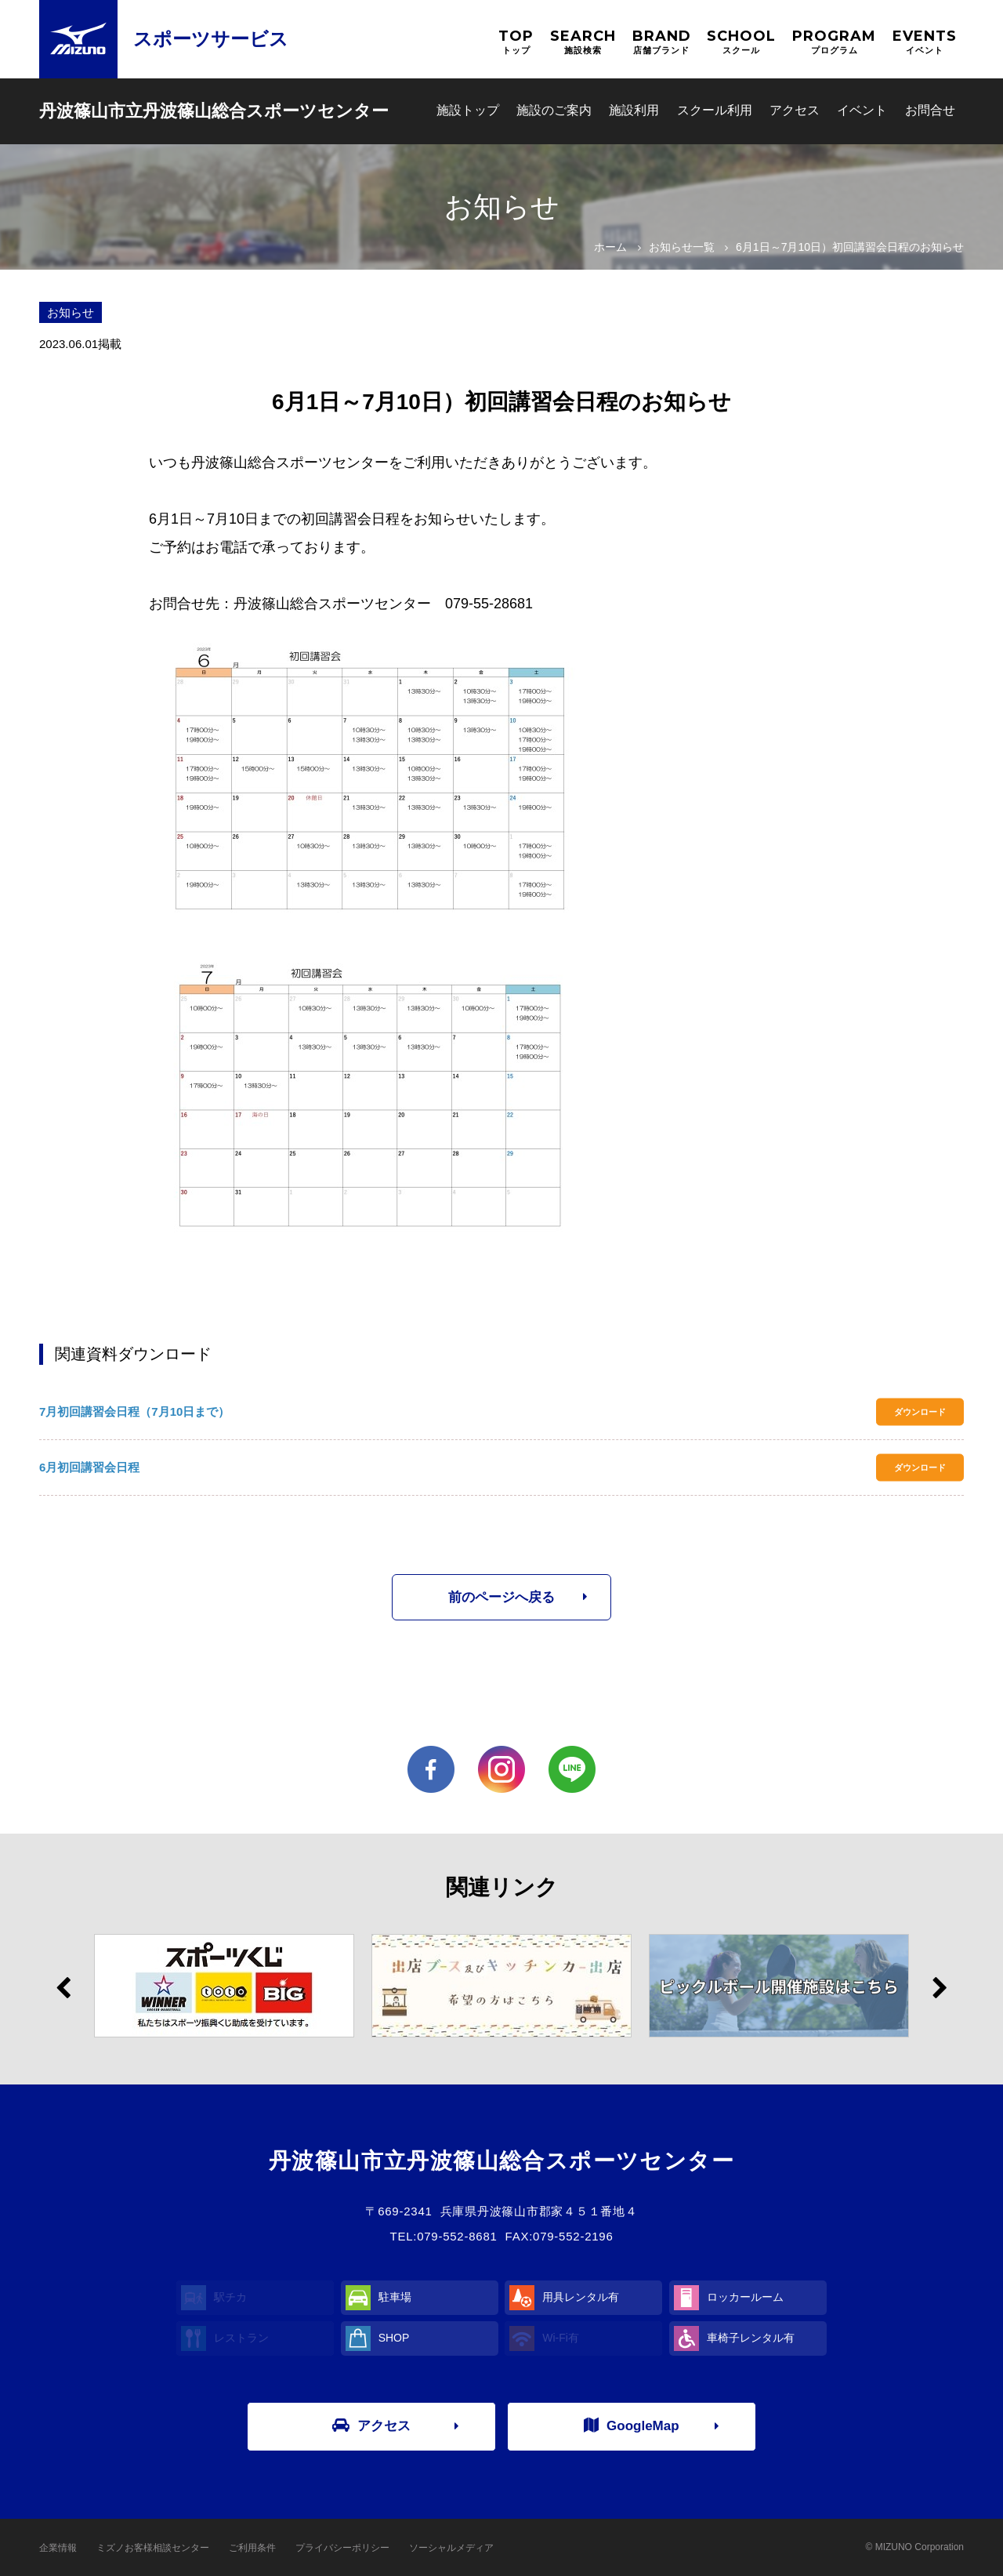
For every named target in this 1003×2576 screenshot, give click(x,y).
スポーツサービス (210, 38)
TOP (516, 41)
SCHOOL (741, 41)
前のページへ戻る (501, 1597)
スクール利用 (714, 110)
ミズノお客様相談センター (152, 2547)
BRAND (661, 41)
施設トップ (467, 110)
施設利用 (634, 110)
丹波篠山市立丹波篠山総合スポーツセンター (214, 111)
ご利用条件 (252, 2547)
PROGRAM (834, 41)
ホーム (610, 247)
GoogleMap (631, 2425)
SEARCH (583, 41)
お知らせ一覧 (682, 247)
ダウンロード (920, 1412)
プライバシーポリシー (342, 2547)
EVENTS (925, 41)
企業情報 (58, 2547)
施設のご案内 (554, 110)
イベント (862, 110)
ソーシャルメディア (451, 2547)
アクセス (794, 110)
